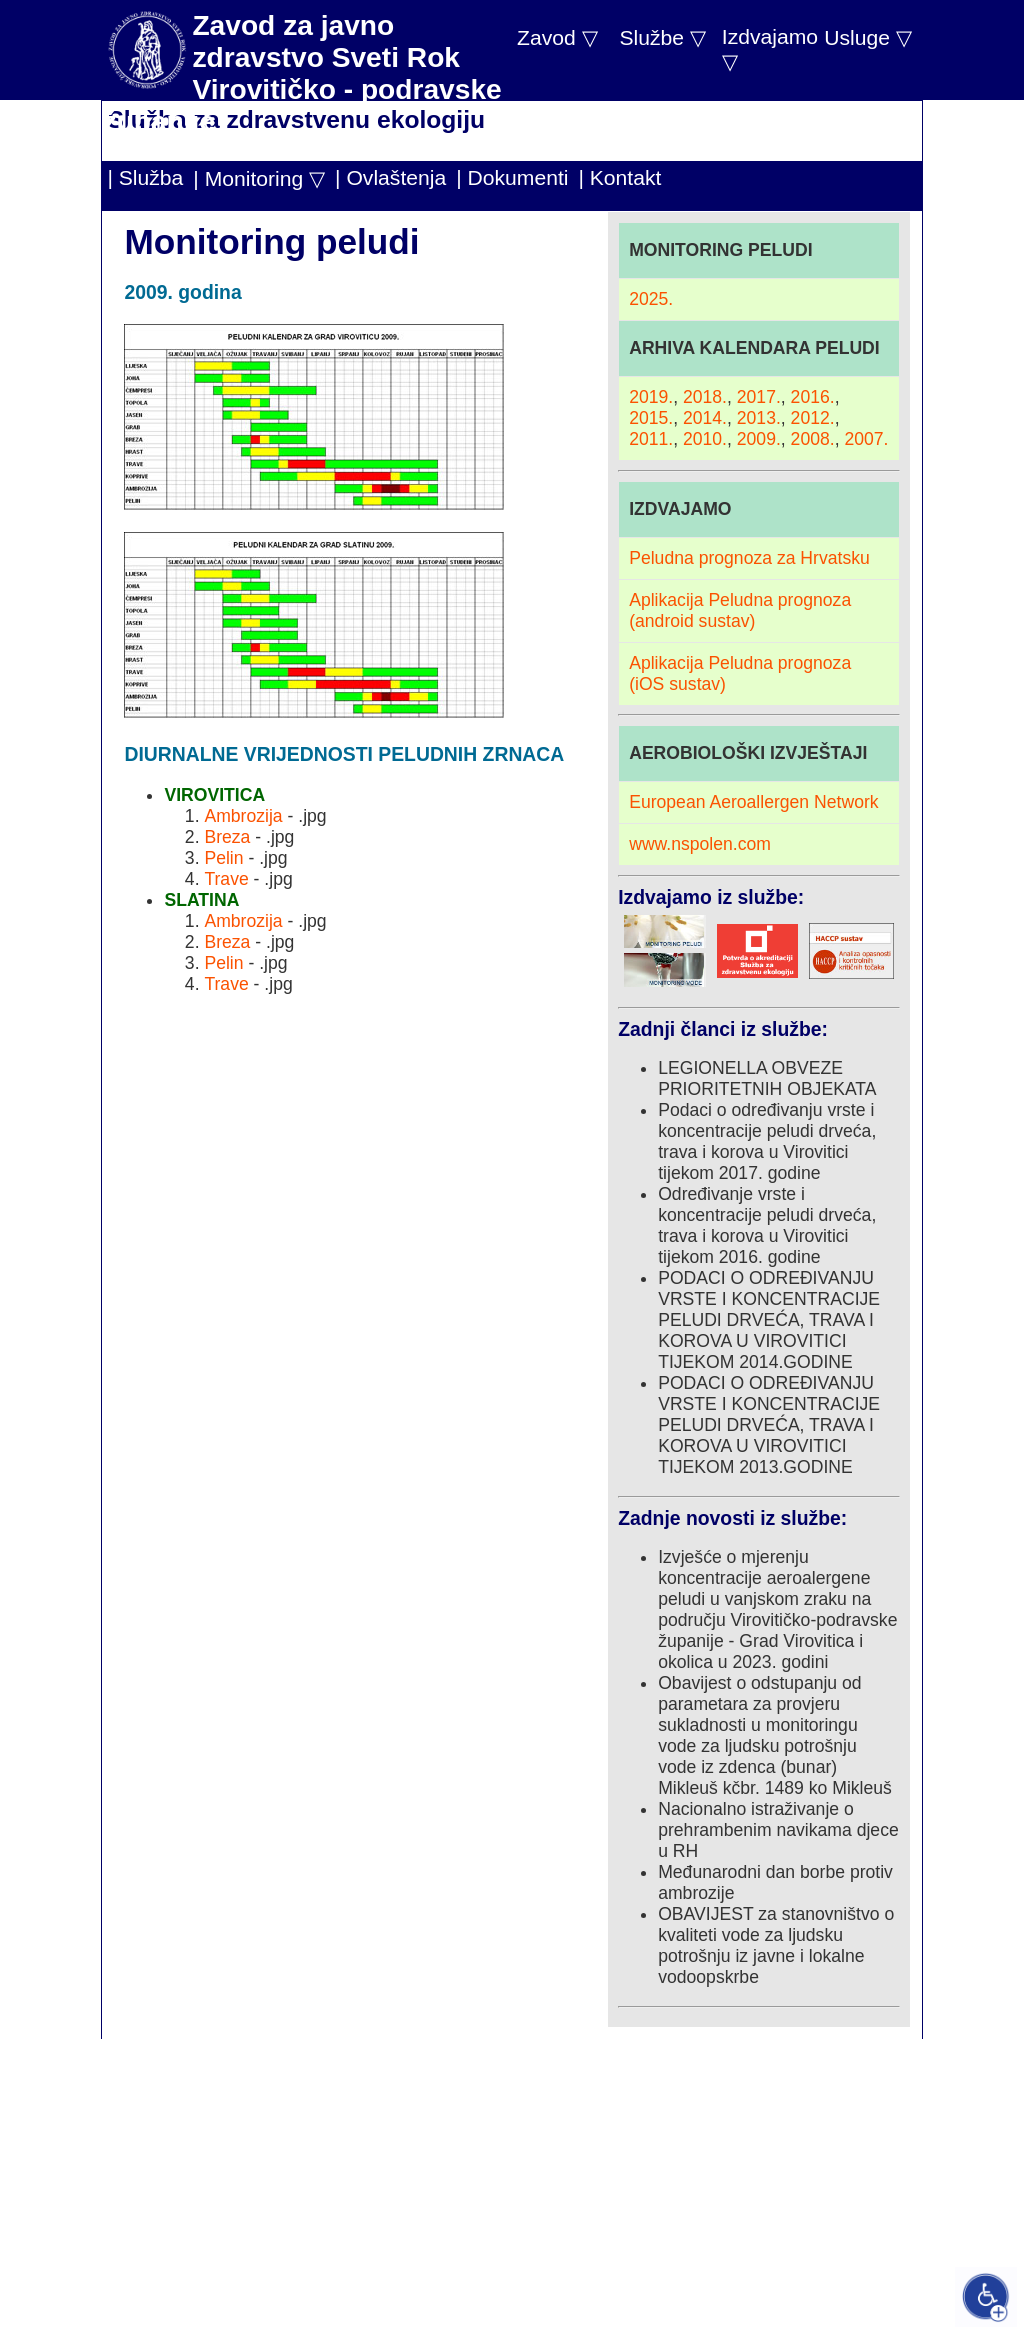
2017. (759, 397)
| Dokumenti (512, 177)
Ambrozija (243, 816)
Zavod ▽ (557, 37)
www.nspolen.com (700, 844)
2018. (705, 397)
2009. (759, 439)
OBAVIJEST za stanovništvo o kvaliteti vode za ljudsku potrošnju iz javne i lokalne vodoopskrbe (776, 1945)
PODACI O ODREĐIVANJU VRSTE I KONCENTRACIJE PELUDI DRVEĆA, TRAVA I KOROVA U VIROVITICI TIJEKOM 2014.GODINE (769, 1320)
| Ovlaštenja (390, 177)
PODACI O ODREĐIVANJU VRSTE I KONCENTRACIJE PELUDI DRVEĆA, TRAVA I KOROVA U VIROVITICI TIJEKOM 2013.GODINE (769, 1425)
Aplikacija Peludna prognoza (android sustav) (740, 610)
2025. (651, 299)
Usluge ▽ (868, 37)
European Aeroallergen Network (753, 802)
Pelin (223, 858)
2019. (651, 397)
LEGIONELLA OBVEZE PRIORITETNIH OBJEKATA (767, 1078)
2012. (813, 418)
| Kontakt (619, 177)
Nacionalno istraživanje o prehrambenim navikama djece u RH (778, 1830)
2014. (705, 418)
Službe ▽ (662, 37)
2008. (813, 439)
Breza (227, 837)
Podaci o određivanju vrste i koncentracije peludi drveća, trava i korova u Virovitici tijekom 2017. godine (767, 1141)
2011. (651, 439)
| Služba (145, 177)
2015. (651, 418)
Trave (226, 879)
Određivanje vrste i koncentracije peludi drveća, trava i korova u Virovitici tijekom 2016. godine (767, 1225)
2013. (759, 418)
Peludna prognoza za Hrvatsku (749, 558)
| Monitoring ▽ (259, 178)
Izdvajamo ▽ (770, 49)
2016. (813, 397)
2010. (705, 439)
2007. (866, 439)
